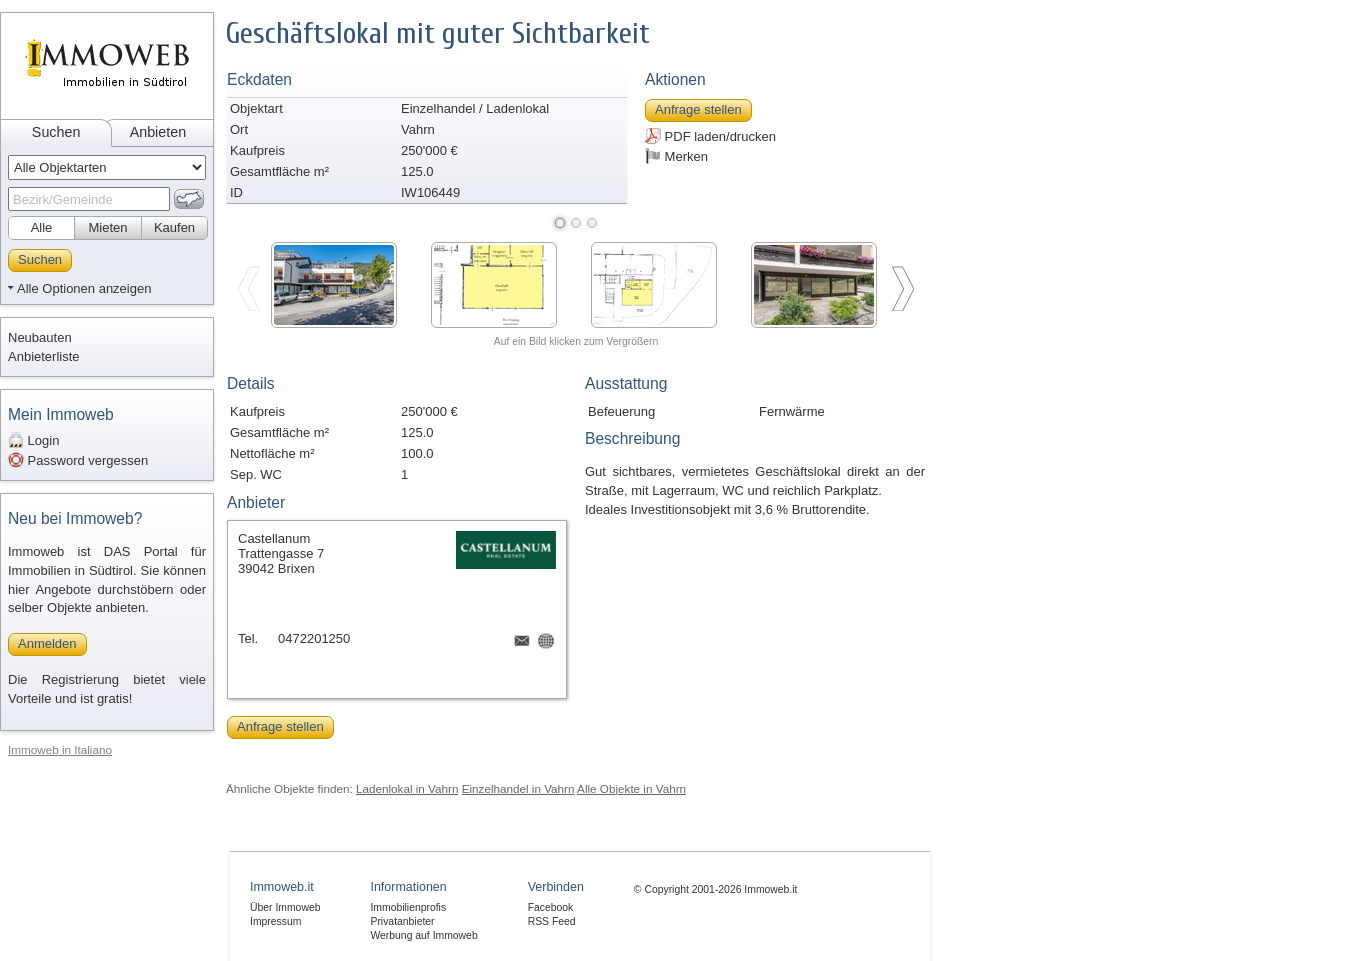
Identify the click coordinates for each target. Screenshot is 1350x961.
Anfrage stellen (698, 109)
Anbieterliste (44, 356)
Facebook (551, 907)
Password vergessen (78, 460)
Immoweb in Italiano (60, 749)
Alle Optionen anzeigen (84, 288)
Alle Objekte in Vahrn (631, 788)
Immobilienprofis (408, 907)
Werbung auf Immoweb (423, 935)
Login (33, 440)
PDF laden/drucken (710, 136)
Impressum (275, 921)
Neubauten (40, 337)
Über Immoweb (285, 907)
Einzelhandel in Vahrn (518, 788)
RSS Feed (552, 921)
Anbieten (158, 132)
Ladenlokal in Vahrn (407, 788)
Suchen (56, 132)
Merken (676, 156)
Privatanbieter (402, 921)
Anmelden (47, 643)
